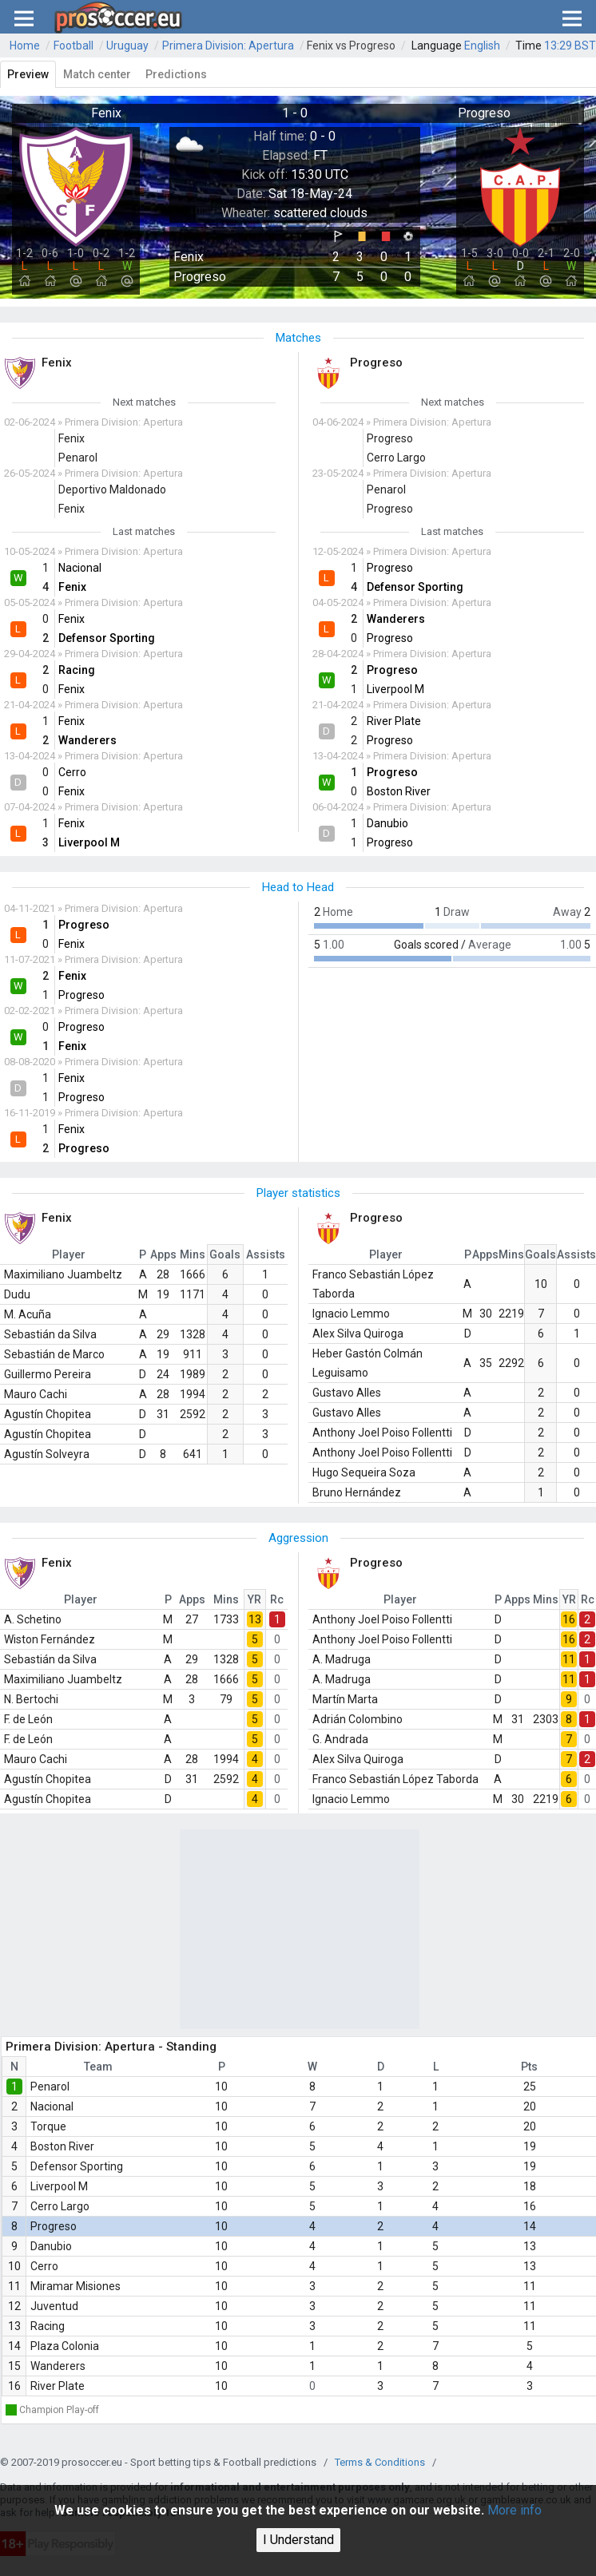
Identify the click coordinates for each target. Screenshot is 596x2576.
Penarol (50, 2086)
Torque (48, 2126)
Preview (28, 74)
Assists (265, 1254)
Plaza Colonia (64, 2346)
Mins (192, 1254)
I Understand (298, 2539)
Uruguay (127, 45)
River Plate (57, 2386)
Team (98, 2066)
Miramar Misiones (75, 2286)
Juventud (54, 2306)
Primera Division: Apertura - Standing (111, 2046)
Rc (277, 1599)
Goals (224, 1254)
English (482, 45)
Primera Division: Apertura (228, 45)
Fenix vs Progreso (351, 45)
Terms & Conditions (380, 2462)
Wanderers (57, 2366)
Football (73, 45)
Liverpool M (59, 2186)
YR (254, 1599)
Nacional (52, 2106)
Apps (163, 1254)
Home (25, 45)
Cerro (44, 2266)
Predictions (176, 74)
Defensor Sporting (76, 2166)
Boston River (62, 2146)
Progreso (53, 2226)
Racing (47, 2326)
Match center (97, 74)
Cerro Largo (59, 2206)
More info (514, 2510)
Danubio (51, 2246)
